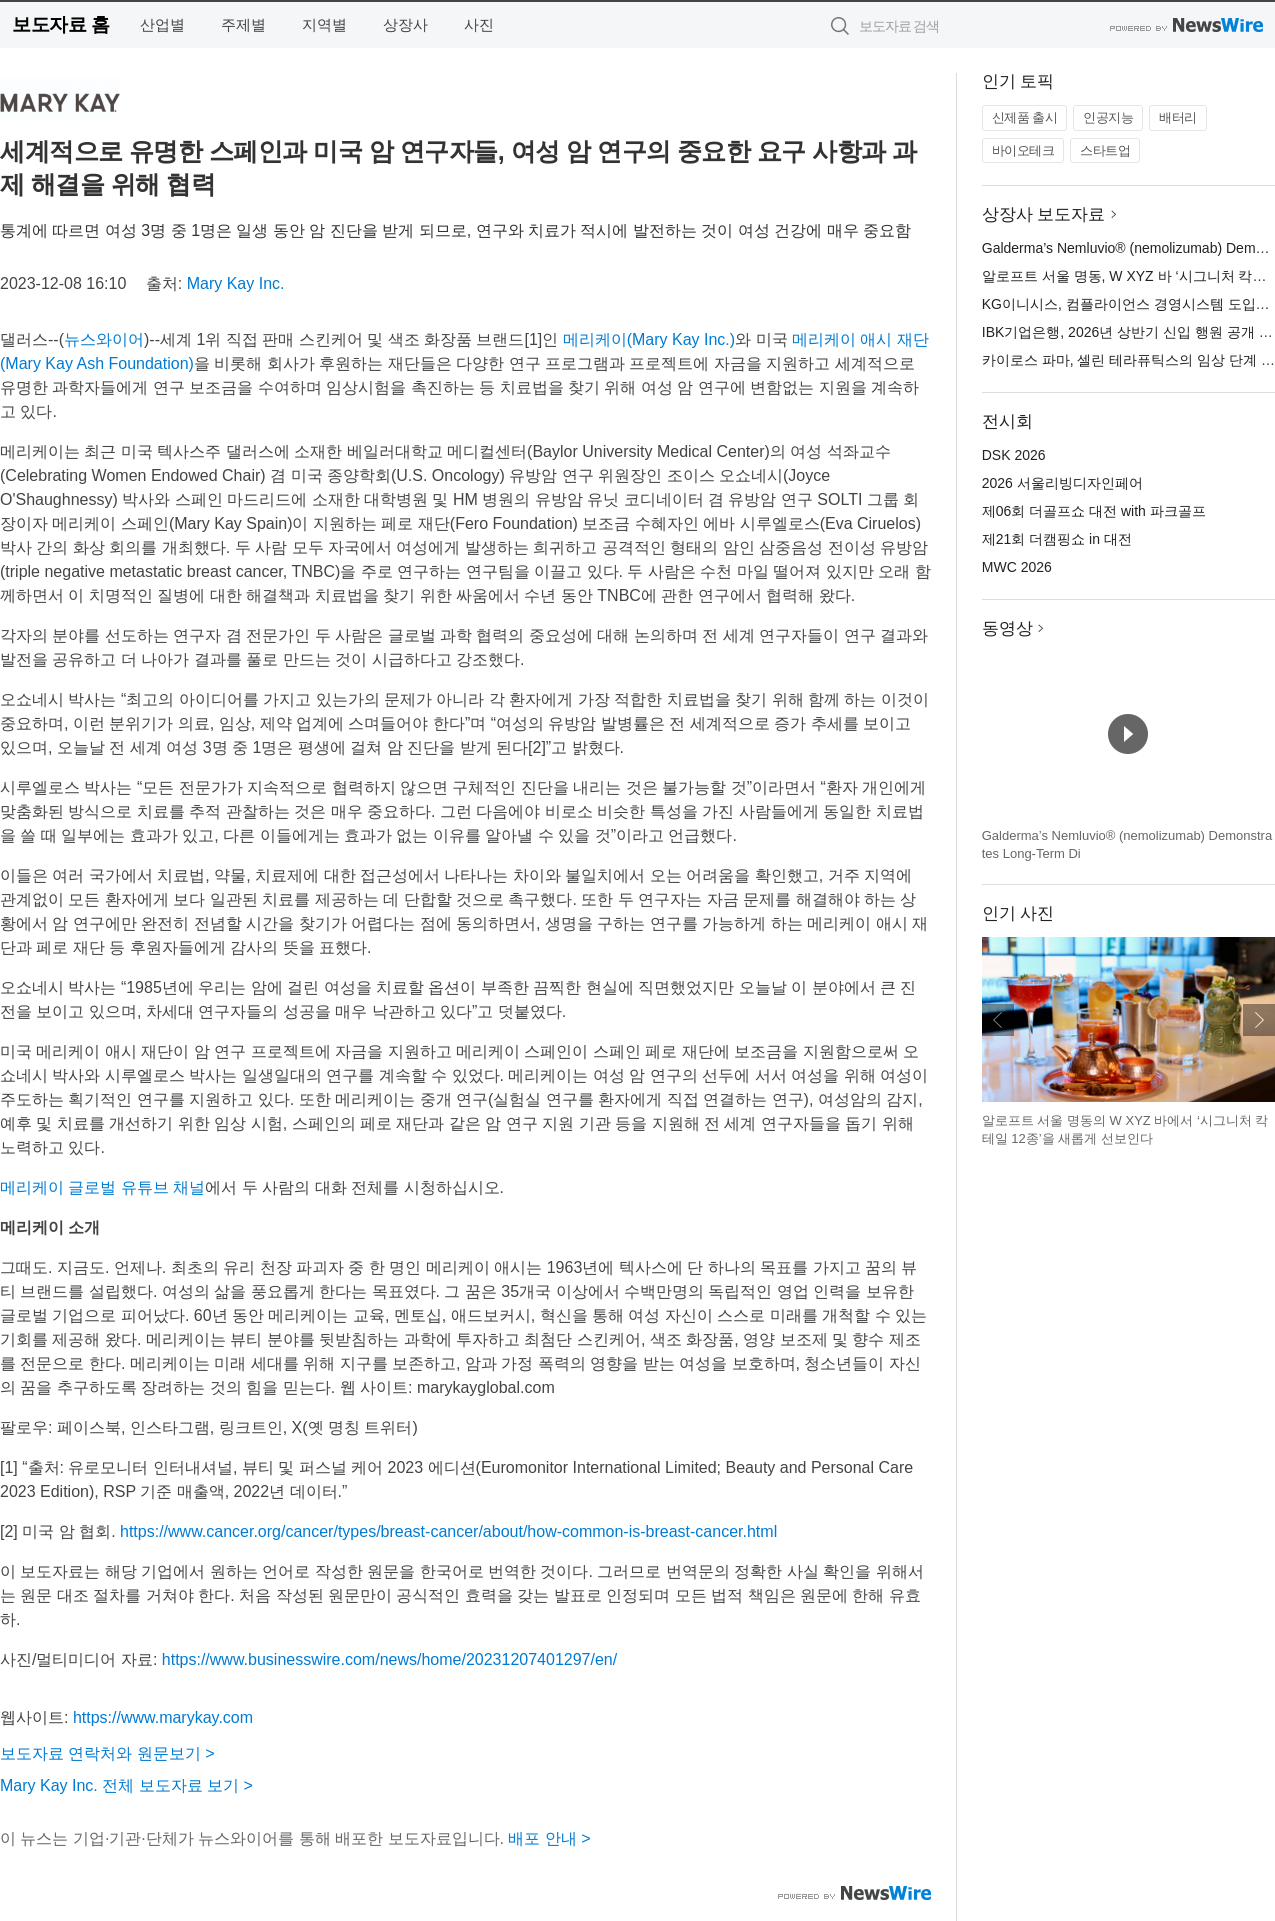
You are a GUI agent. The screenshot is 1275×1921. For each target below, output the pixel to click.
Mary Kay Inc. (236, 283)
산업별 (162, 24)
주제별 (243, 24)
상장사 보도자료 (1044, 214)
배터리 (1178, 117)
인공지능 (1108, 117)
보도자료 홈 (60, 24)
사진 (479, 24)
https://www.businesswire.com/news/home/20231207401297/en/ (389, 1659)
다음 (1259, 1020)
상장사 (405, 24)
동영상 (1007, 628)
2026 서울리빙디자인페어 (1062, 483)
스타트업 (1105, 150)
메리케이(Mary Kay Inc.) (649, 339)
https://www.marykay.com (163, 1717)
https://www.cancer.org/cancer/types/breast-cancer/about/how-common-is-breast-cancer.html (448, 1531)
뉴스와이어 (104, 339)
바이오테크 (1023, 150)
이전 (998, 1020)
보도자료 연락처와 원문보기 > (107, 1753)
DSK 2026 (1014, 455)
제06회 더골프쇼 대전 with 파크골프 (1094, 511)
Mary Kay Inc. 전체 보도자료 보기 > (126, 1785)
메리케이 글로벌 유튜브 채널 (102, 1187)
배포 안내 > (549, 1838)
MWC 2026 (1017, 567)
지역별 (324, 24)
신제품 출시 (1025, 117)
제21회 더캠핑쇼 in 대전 (1057, 539)
